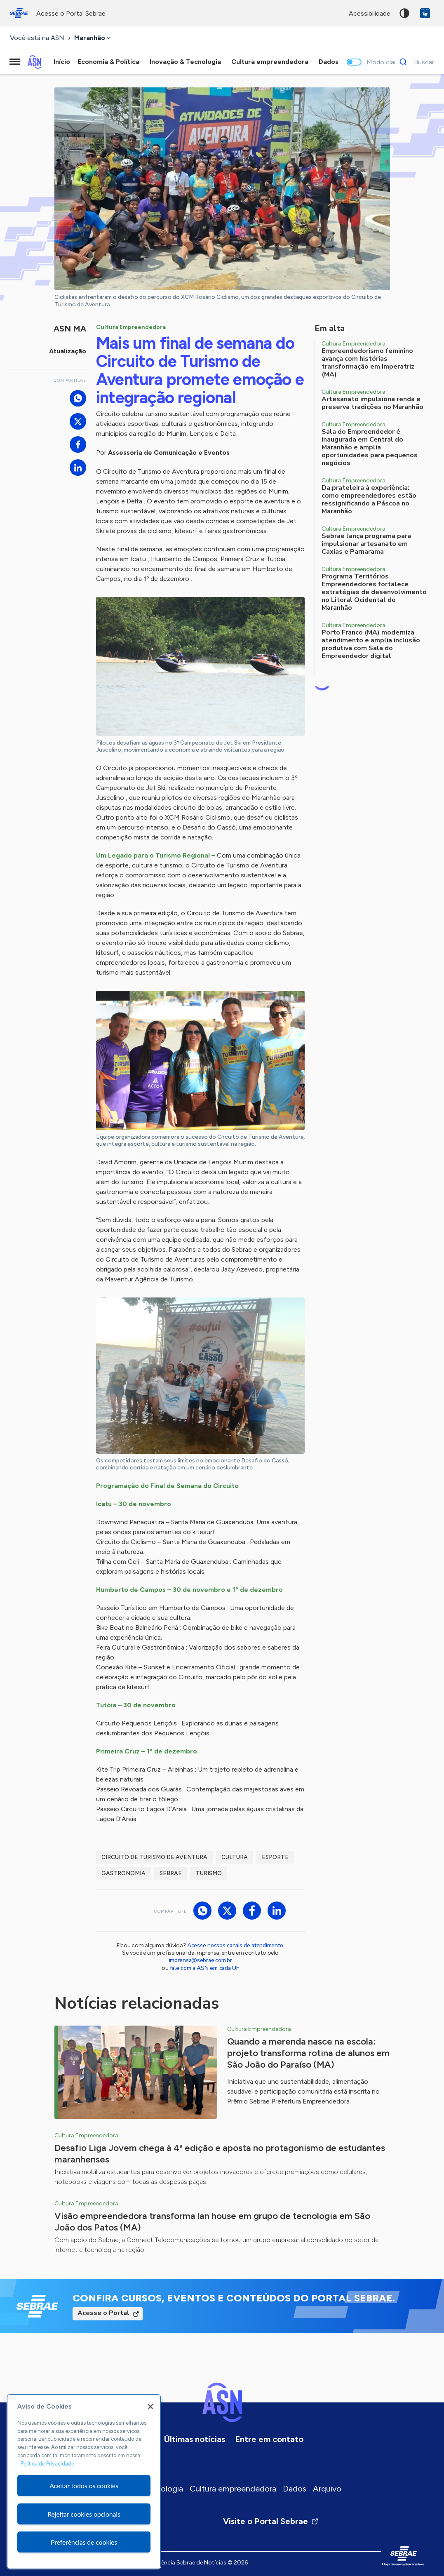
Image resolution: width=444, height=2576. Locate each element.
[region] (84, 2481)
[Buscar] (414, 62)
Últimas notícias (194, 2439)
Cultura (234, 1857)
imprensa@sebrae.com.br (200, 1960)
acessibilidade (369, 13)
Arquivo (327, 2489)
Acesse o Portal (103, 2312)
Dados (294, 2489)
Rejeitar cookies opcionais (83, 2514)
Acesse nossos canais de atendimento (235, 1945)
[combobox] (93, 38)
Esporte (275, 1857)
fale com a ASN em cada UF (204, 1968)
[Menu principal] (14, 61)
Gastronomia (123, 1873)
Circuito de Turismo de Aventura (154, 1857)
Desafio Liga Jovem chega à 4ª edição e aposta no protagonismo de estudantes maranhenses (219, 2153)
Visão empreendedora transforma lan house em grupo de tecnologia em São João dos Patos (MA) (212, 2221)
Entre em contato (269, 2439)
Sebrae (171, 1873)
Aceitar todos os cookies (83, 2485)
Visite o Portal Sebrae (271, 2521)
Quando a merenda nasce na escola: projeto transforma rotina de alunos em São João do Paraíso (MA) (308, 2053)
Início (62, 62)
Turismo (209, 1873)
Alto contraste (404, 13)
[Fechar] (150, 2406)
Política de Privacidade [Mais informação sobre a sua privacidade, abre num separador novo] (47, 2464)
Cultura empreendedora (233, 2489)
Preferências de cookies (84, 2542)
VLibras (425, 13)
